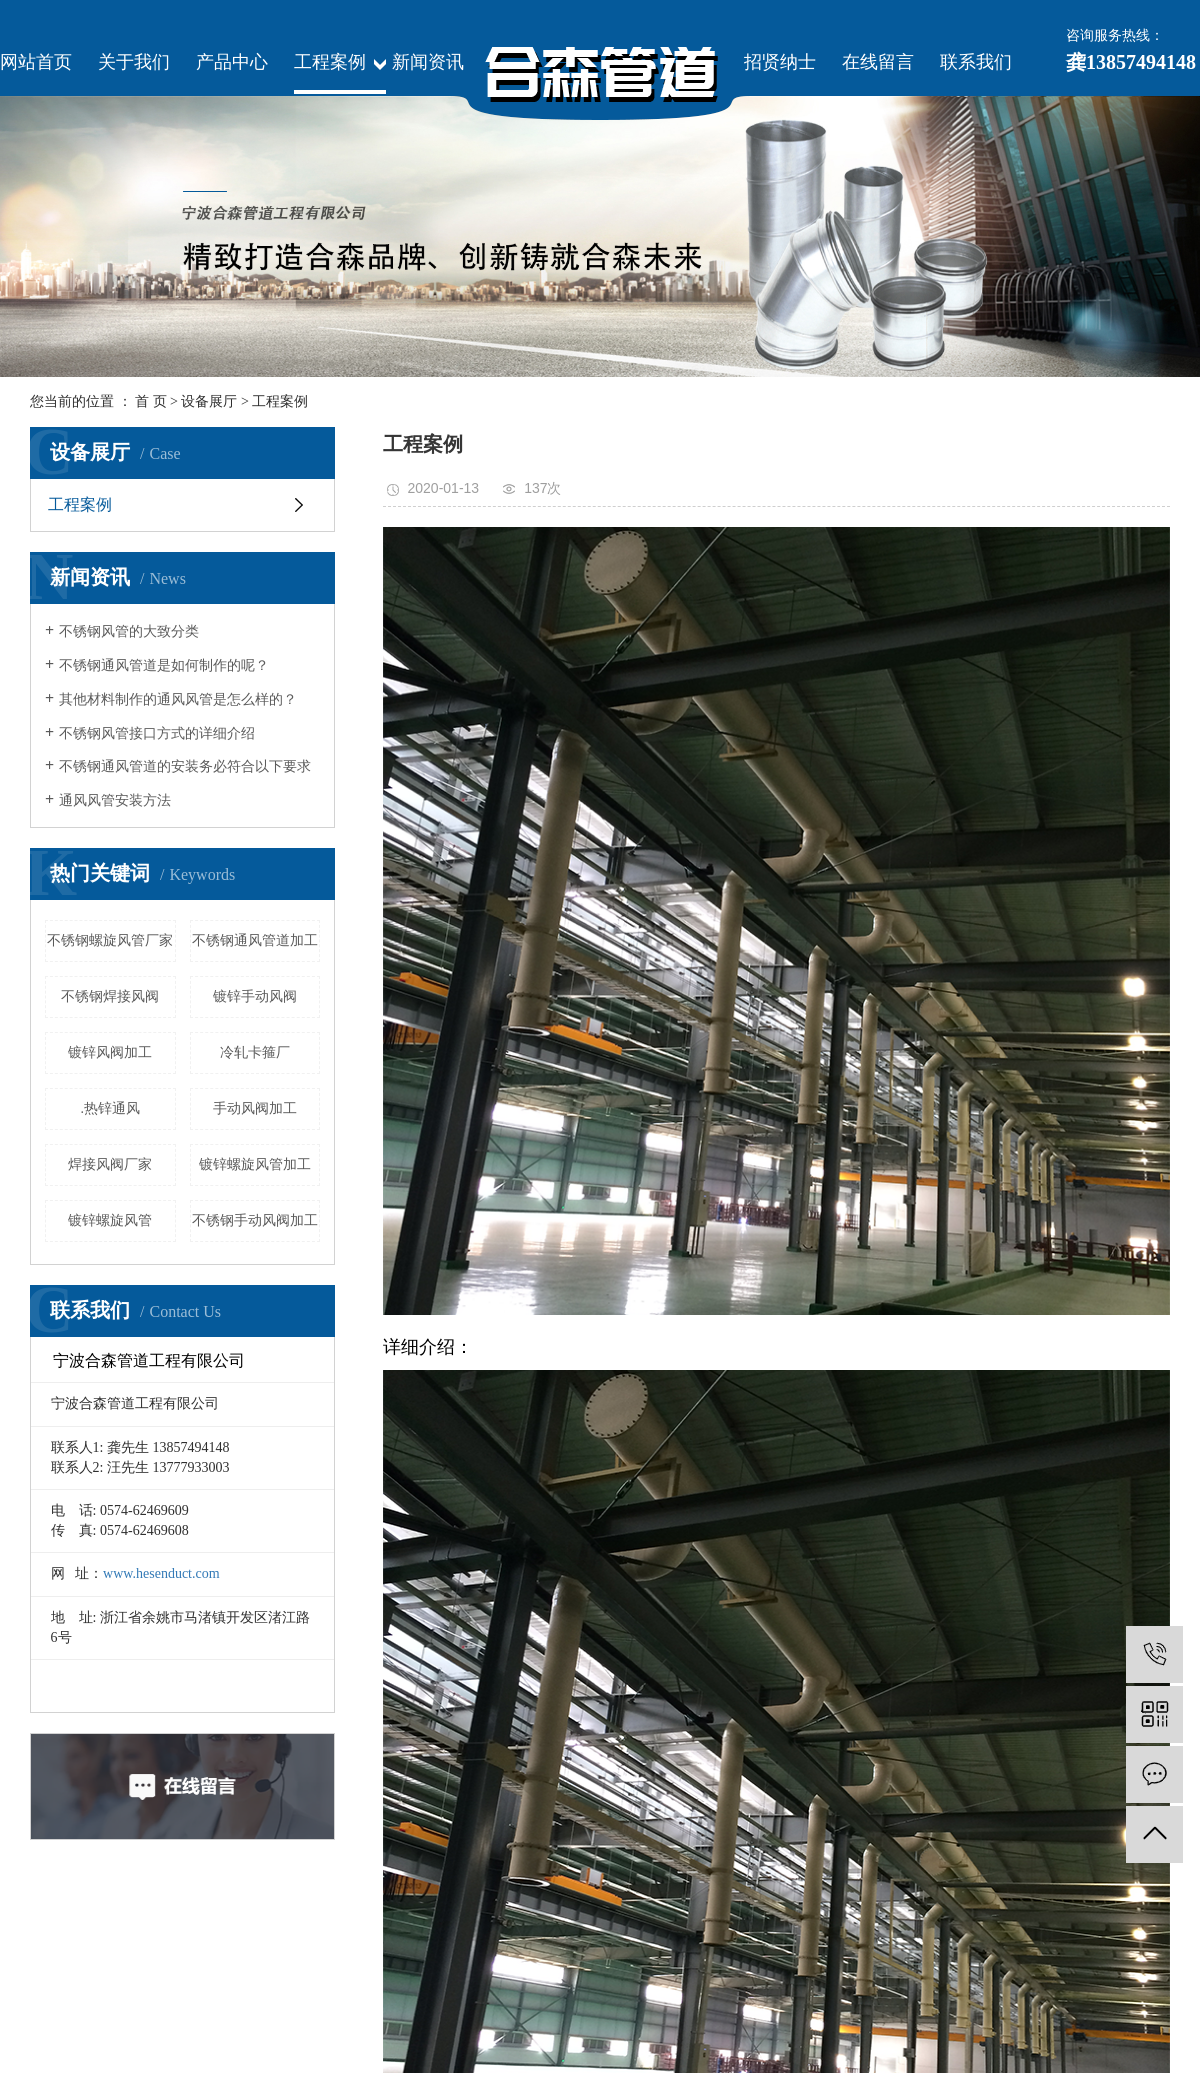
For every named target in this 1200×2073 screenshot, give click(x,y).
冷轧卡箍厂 (255, 1052)
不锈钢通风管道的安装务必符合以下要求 (185, 766)
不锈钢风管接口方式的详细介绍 (157, 733)
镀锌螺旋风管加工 (255, 1164)
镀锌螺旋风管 (110, 1220)
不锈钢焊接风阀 (110, 996)
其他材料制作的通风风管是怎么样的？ (178, 699)
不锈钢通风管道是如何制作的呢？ (164, 665)
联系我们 (976, 62)
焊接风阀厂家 (110, 1164)
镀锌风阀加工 (110, 1052)
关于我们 (134, 62)
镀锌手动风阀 (255, 996)
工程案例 (330, 62)
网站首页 (36, 62)
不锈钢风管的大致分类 (129, 631)
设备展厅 (209, 401)
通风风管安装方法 (115, 800)
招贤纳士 (780, 62)
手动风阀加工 (255, 1108)
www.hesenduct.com (161, 1573)
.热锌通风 (111, 1108)
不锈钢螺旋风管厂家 (110, 940)
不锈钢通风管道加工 (255, 940)
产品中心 (232, 62)
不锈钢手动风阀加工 (255, 1220)
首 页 (151, 401)
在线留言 (878, 62)
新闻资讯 (428, 62)
